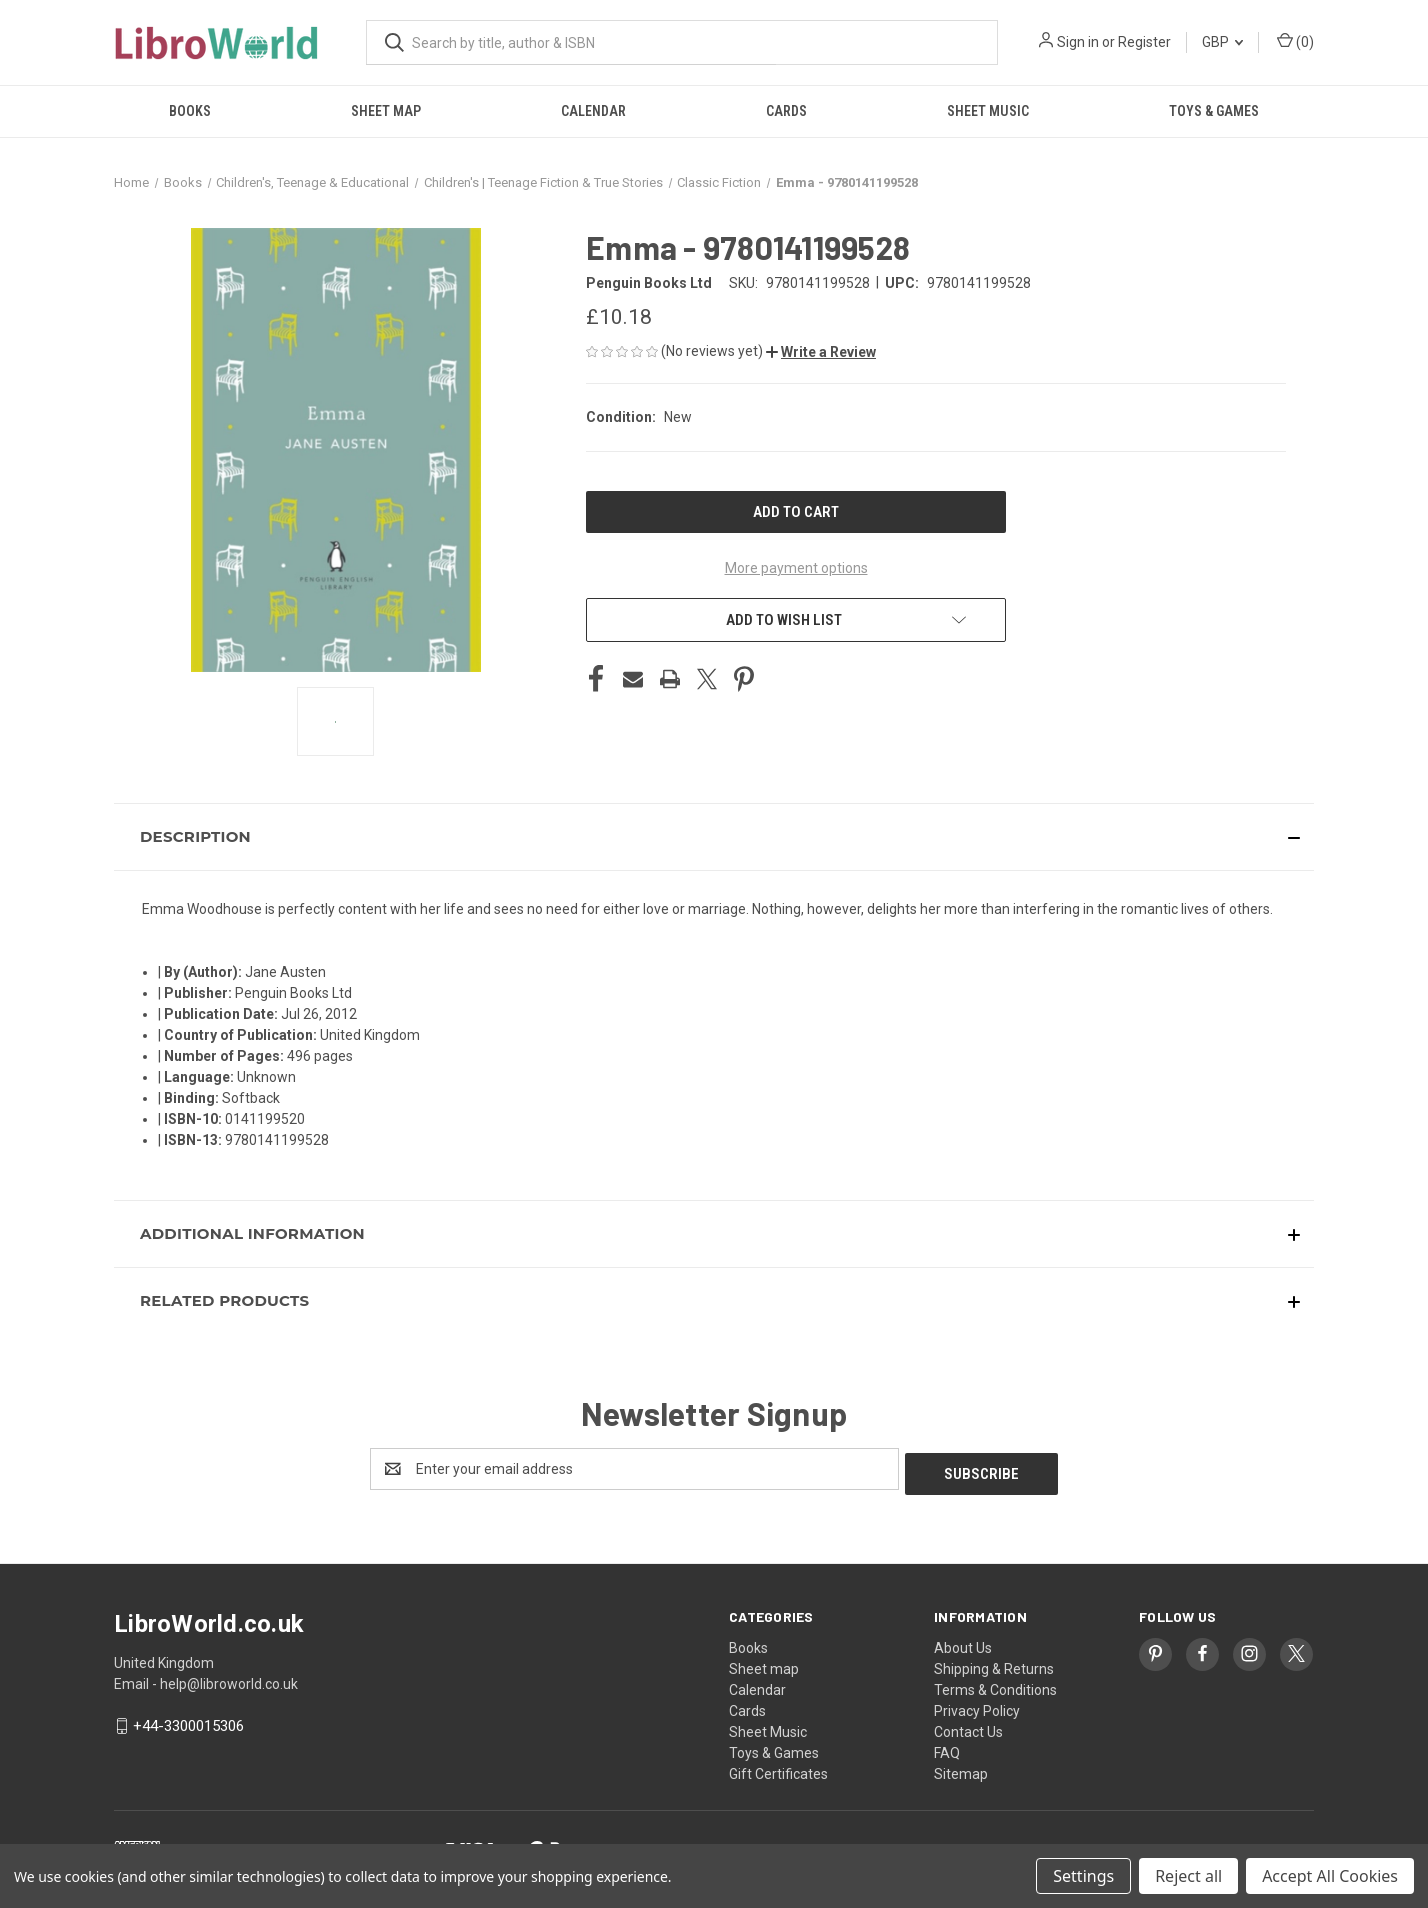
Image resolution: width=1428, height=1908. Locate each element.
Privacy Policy (977, 1706)
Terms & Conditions (995, 1685)
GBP (1222, 42)
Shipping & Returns (994, 1664)
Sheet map (386, 111)
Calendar (593, 111)
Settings (1083, 1876)
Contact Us (968, 1727)
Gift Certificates (778, 1769)
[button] (821, 352)
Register (1144, 42)
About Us (963, 1643)
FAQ (947, 1748)
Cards (786, 111)
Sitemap (961, 1769)
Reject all (1188, 1876)
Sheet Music (988, 111)
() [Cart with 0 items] (1295, 41)
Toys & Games (1214, 111)
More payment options (796, 568)
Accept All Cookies (1330, 1876)
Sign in (1078, 42)
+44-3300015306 (188, 1721)
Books (190, 111)
